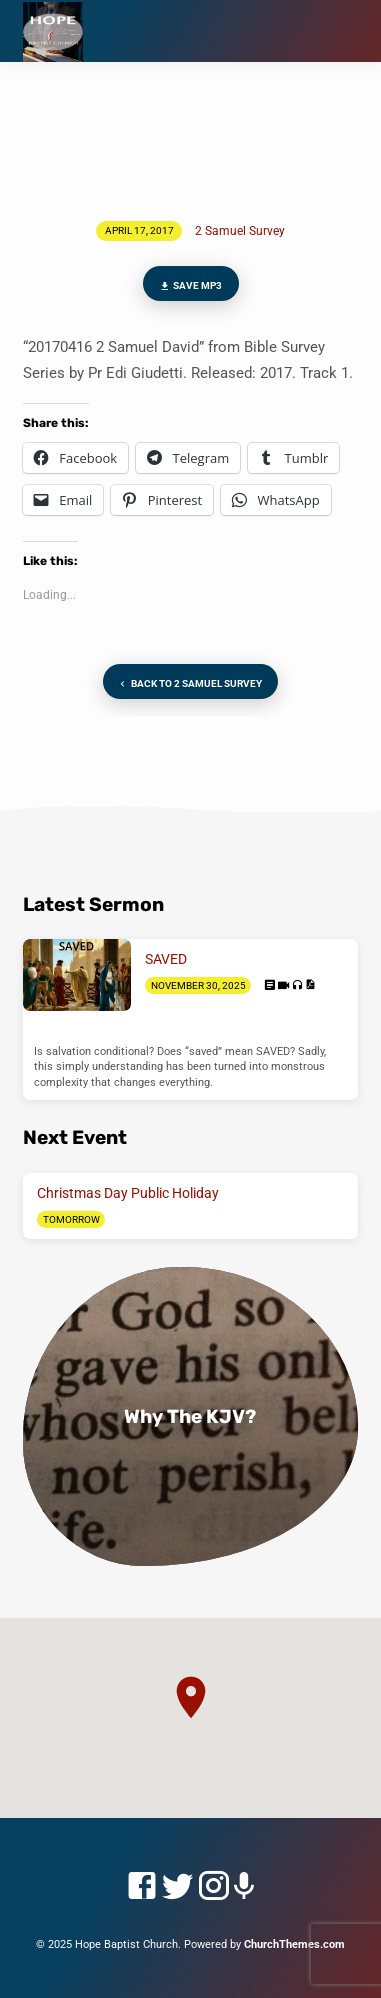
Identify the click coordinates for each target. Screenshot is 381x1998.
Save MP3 (190, 286)
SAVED (166, 959)
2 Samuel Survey (240, 231)
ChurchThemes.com (294, 1944)
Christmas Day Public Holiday (128, 1193)
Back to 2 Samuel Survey (188, 684)
